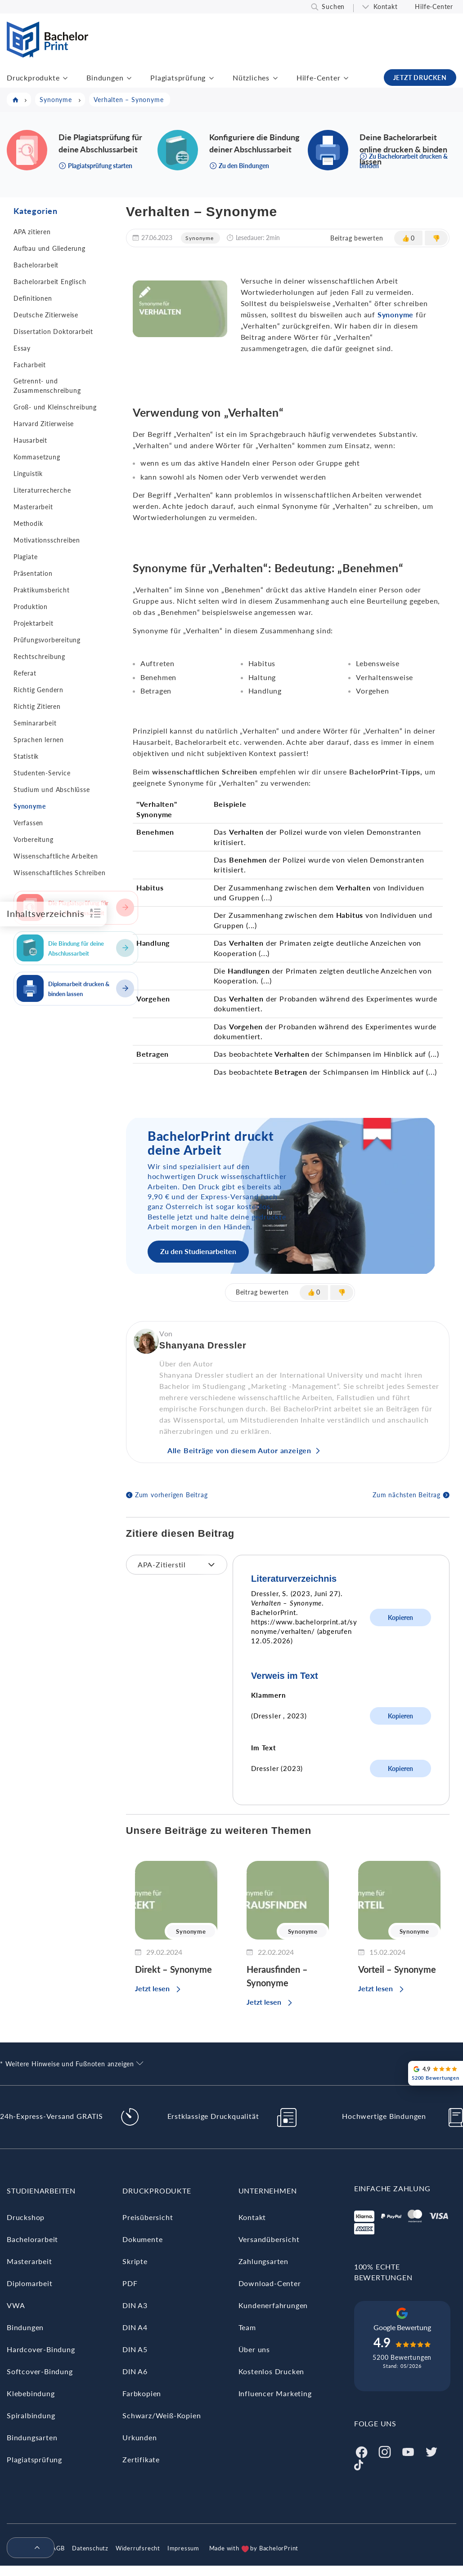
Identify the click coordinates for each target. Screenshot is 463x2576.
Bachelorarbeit (35, 265)
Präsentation (33, 573)
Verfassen (28, 823)
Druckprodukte (33, 77)
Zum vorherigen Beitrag (171, 1495)
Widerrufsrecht (138, 2548)
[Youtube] (408, 2451)
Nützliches (251, 77)
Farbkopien (141, 2393)
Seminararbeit (34, 723)
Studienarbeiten (41, 2190)
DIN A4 (135, 2327)
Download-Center (269, 2283)
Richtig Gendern (38, 690)
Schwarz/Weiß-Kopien (161, 2415)
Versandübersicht (269, 2239)
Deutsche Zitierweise (45, 315)
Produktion (30, 606)
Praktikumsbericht (41, 590)
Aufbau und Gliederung (49, 248)
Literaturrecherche (42, 490)
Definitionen (32, 298)
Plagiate (25, 557)
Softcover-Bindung (40, 2371)
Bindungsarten (32, 2437)
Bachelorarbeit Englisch (49, 281)
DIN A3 (135, 2305)
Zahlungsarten (263, 2261)
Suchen (333, 6)
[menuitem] (26, 2548)
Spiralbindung (31, 2415)
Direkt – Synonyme (173, 1969)
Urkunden (139, 2437)
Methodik (28, 523)
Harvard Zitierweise (43, 423)
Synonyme (29, 806)
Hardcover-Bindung (41, 2349)
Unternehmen (267, 2190)
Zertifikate (141, 2459)
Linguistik (28, 473)
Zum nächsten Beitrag (407, 1495)
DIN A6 (135, 2371)
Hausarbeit (30, 440)
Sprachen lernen (38, 739)
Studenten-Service (42, 773)
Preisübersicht (147, 2217)
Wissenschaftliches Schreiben (59, 872)
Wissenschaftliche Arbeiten (55, 856)
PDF (129, 2283)
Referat (24, 673)
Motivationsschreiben (46, 540)
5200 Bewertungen (402, 2357)
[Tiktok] (358, 2464)
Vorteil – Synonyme (397, 1969)
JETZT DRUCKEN (420, 77)
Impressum (183, 2548)
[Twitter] (431, 2451)
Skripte (135, 2261)
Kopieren (400, 1617)
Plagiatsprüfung (178, 77)
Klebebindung (31, 2393)
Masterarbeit (33, 507)
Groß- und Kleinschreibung (55, 407)
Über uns (254, 2349)
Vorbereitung (33, 839)
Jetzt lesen (152, 1988)
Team (247, 2327)
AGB (58, 2548)
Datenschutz (90, 2548)
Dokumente (142, 2239)
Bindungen (104, 77)
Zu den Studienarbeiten (198, 1251)
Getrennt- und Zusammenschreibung (47, 385)
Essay (22, 348)
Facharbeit (29, 365)
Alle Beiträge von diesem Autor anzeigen (239, 1450)
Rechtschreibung (39, 656)
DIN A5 (135, 2349)
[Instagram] (385, 2451)
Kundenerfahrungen (273, 2305)
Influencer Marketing (275, 2393)
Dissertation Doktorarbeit (53, 331)
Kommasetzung (36, 457)
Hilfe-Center (434, 6)
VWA (16, 2305)
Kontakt (385, 6)
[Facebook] (361, 2451)
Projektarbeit (33, 623)
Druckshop (26, 2217)
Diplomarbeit (30, 2283)
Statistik (26, 756)
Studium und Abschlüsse (51, 789)
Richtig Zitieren (37, 706)
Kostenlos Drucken (271, 2371)
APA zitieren (32, 232)
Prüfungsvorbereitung (47, 640)
